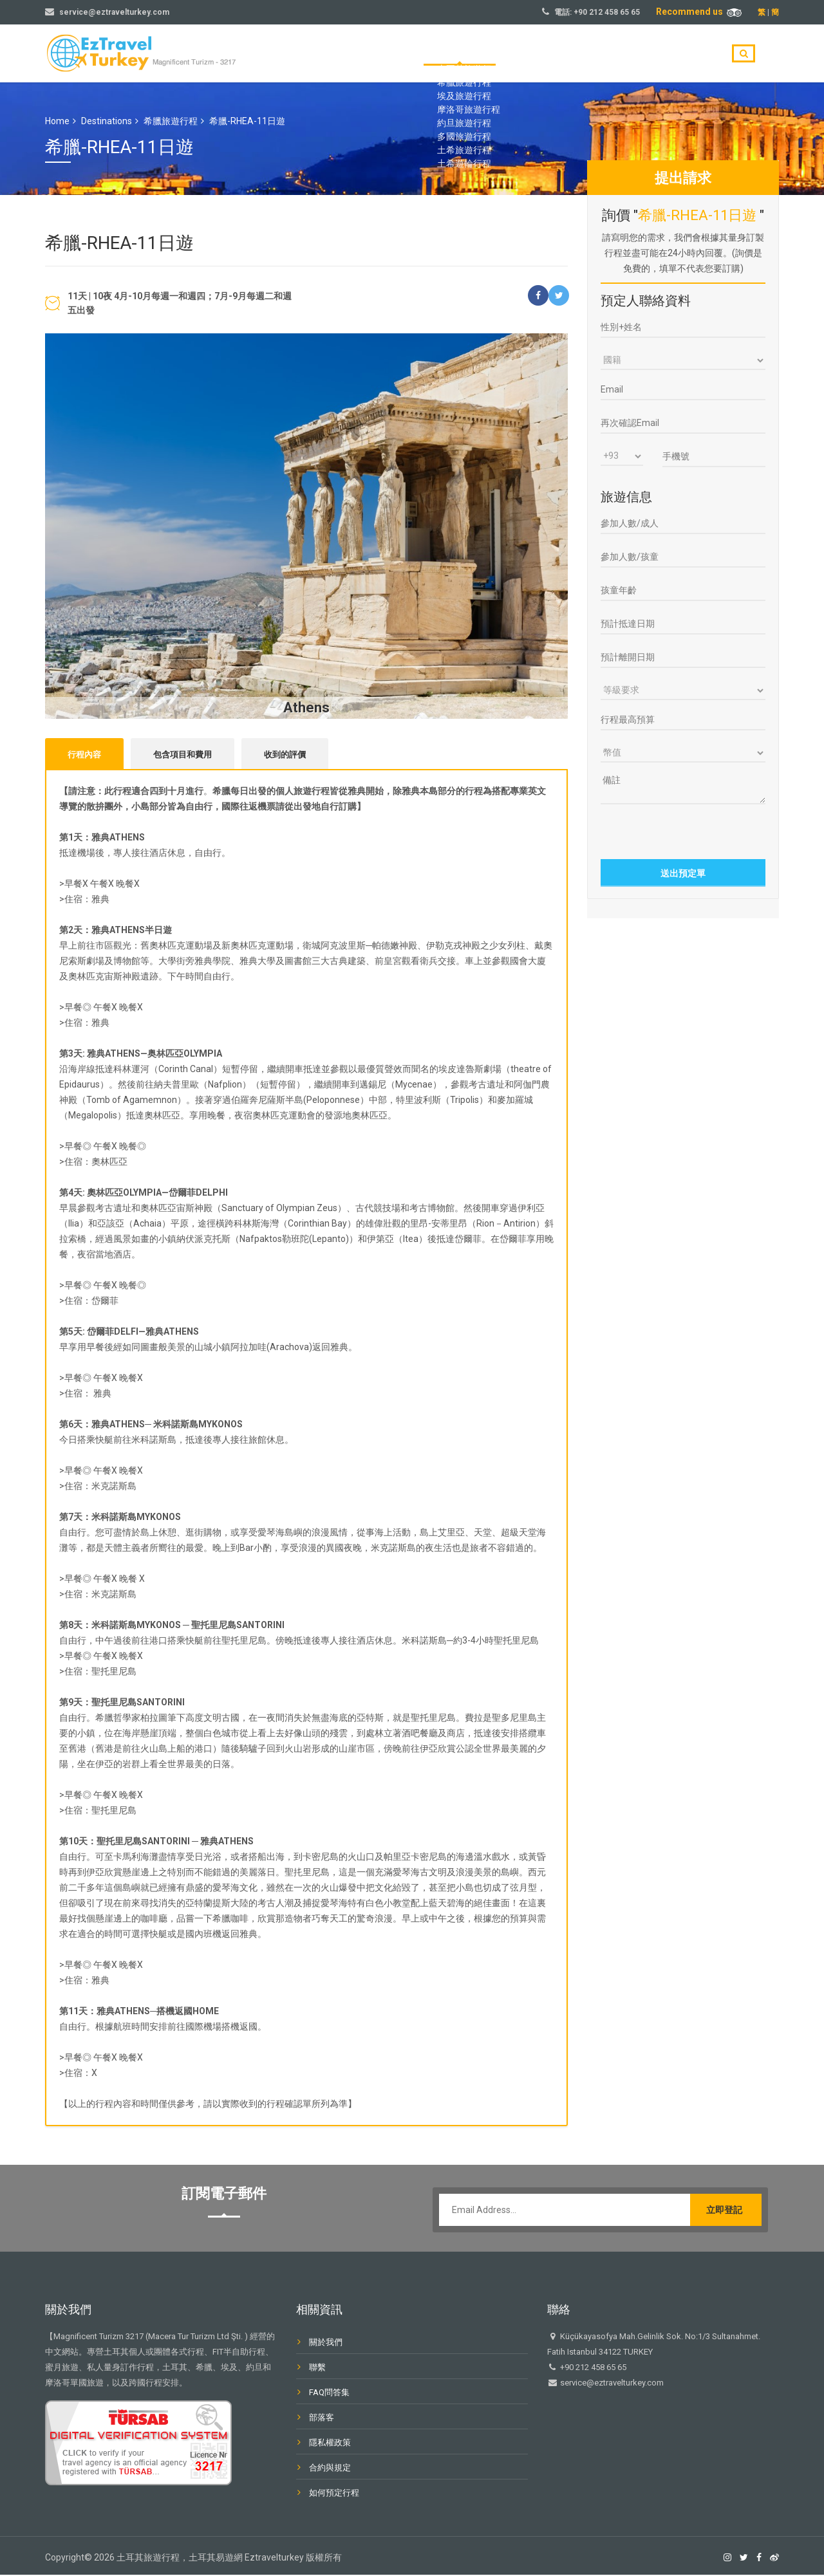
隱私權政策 (330, 2444)
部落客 (648, 54)
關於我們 (592, 54)
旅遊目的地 (527, 54)
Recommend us (699, 11)
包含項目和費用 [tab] (182, 754)
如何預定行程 (334, 2494)
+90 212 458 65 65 (607, 12)
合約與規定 (330, 2469)
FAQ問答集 (329, 2393)
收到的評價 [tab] (285, 754)
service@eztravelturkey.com (114, 12)
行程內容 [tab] (84, 754)
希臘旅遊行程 (171, 121)
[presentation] (684, 830)
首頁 (471, 54)
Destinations (106, 121)
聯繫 (695, 54)
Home (57, 121)
